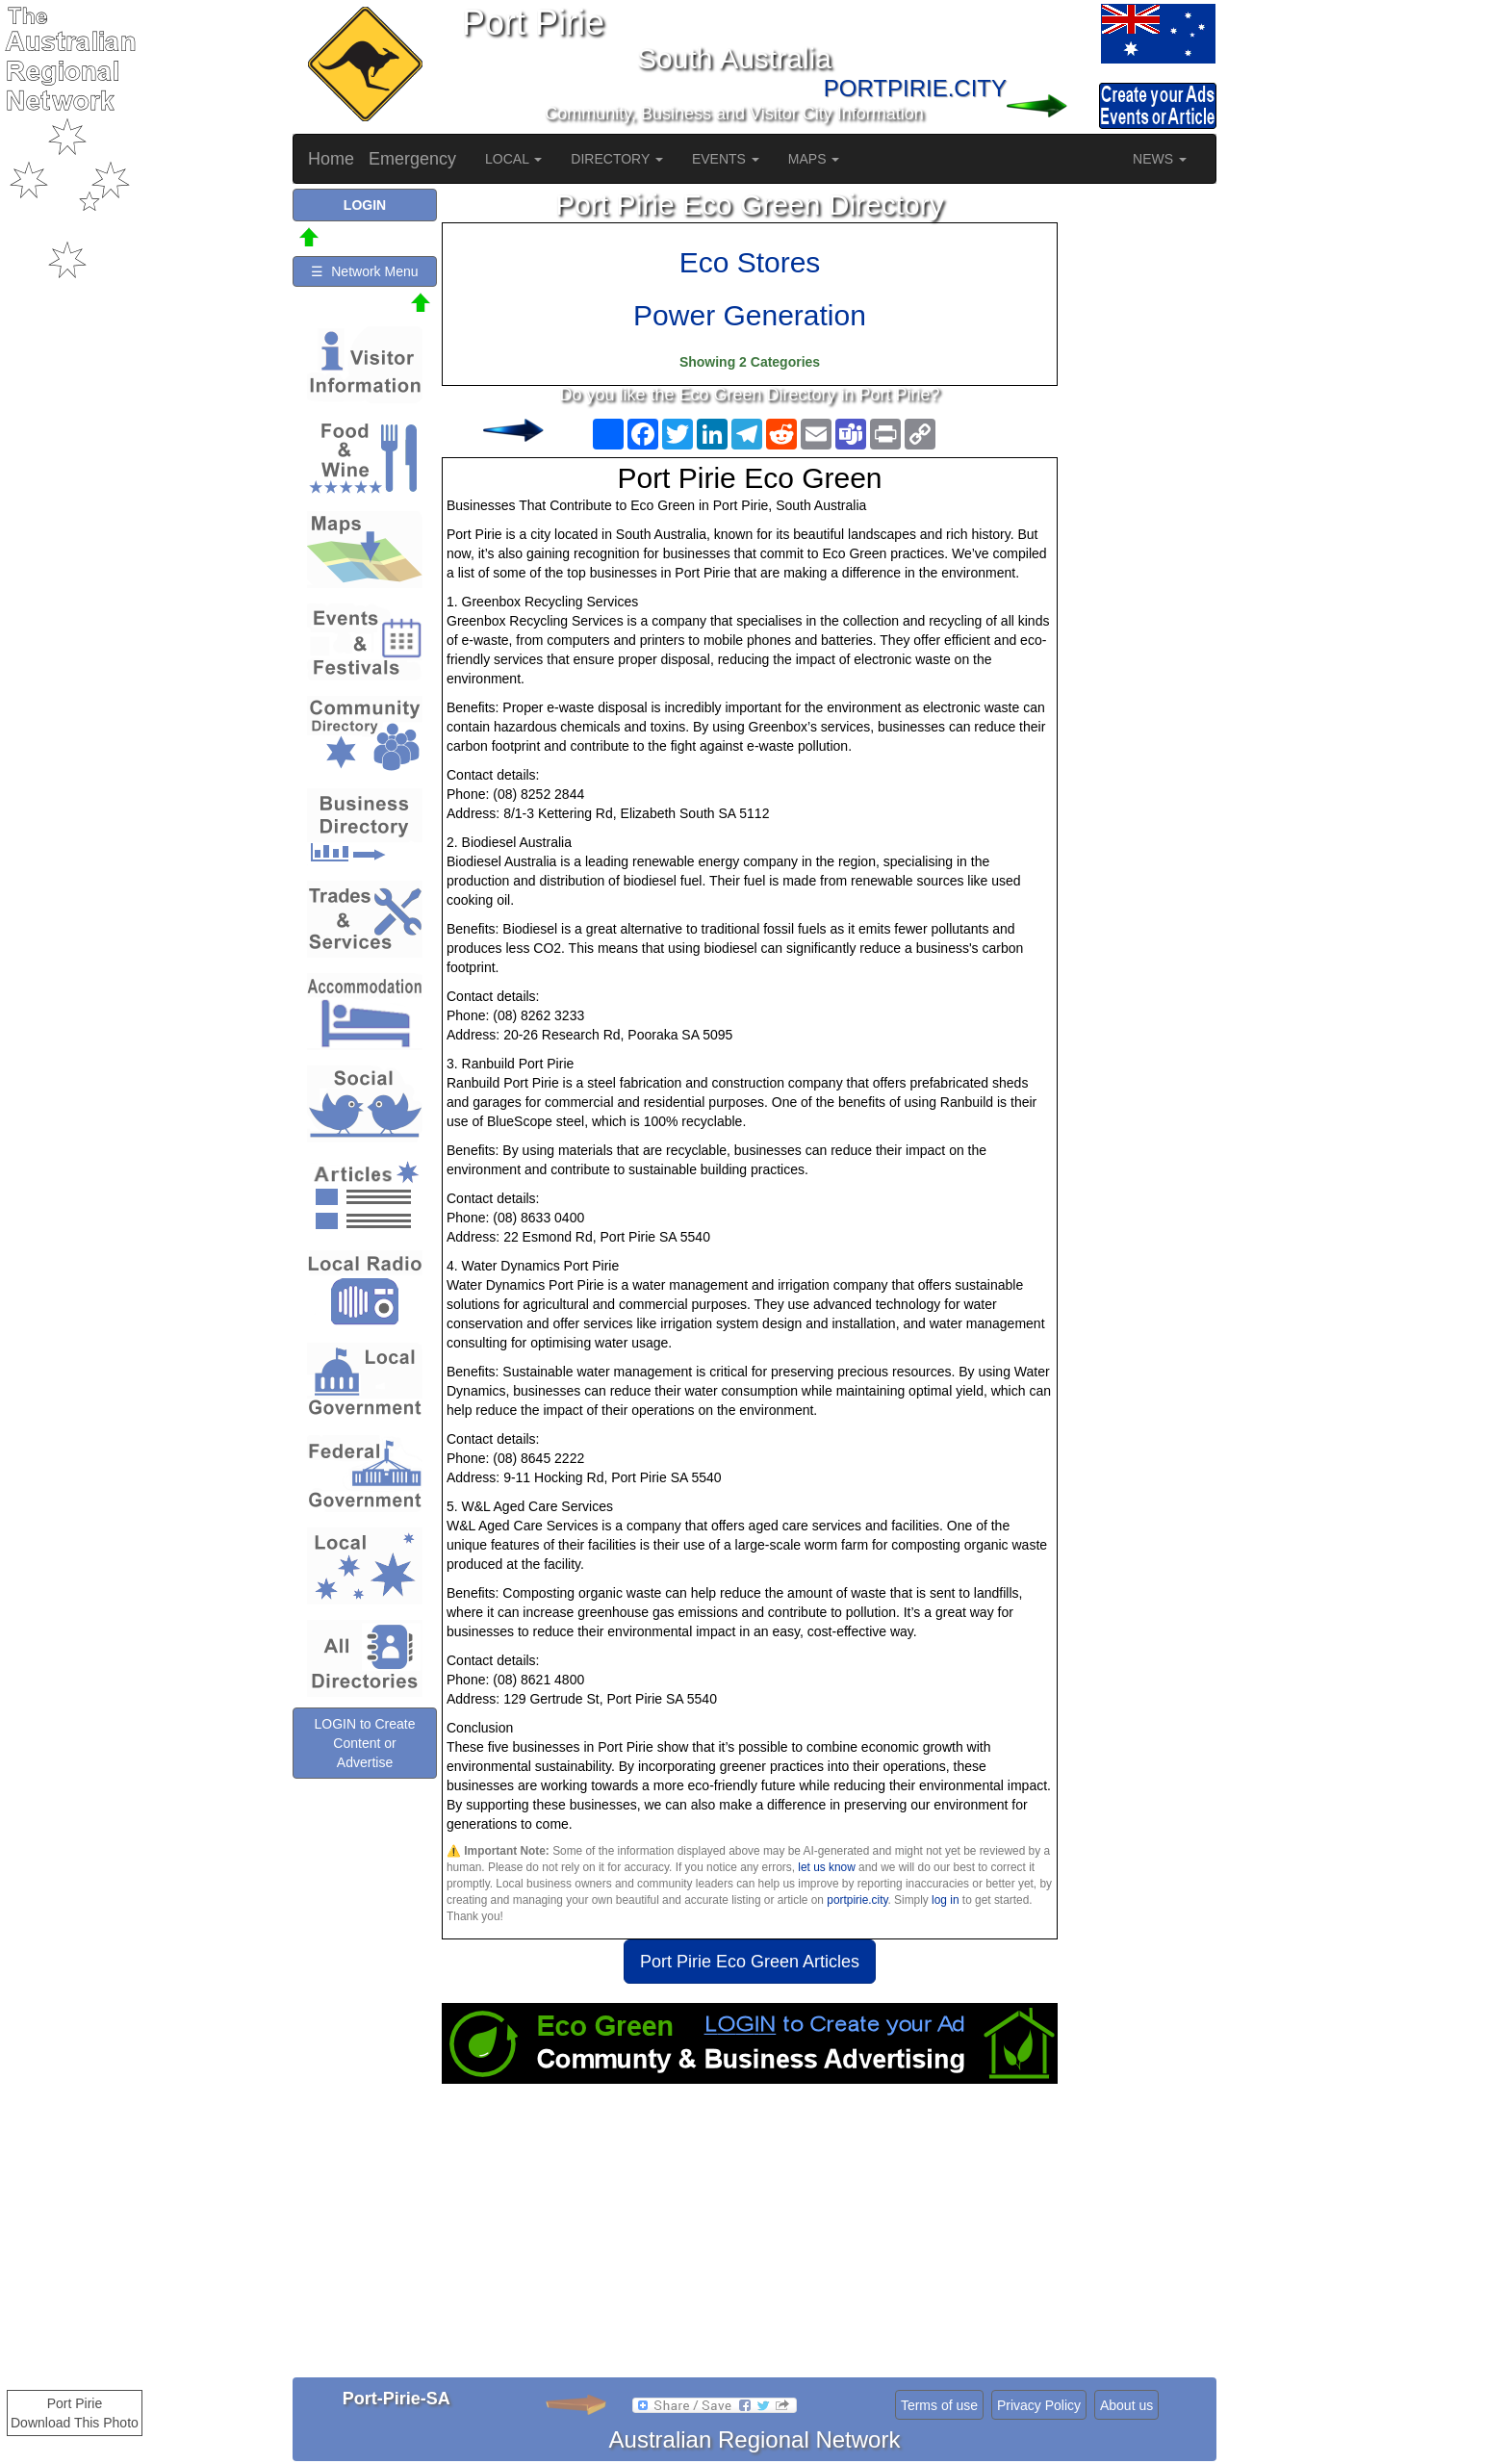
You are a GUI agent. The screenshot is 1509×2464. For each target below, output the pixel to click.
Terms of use (939, 2405)
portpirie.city (857, 1900)
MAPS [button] (814, 159)
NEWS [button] (1160, 159)
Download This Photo (75, 2422)
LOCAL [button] (513, 159)
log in (945, 1900)
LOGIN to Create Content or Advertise (364, 1743)
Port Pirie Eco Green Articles (749, 1961)
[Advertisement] (750, 2238)
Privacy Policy (1039, 2405)
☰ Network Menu (364, 271)
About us (1126, 2405)
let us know (826, 1867)
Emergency (412, 158)
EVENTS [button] (725, 159)
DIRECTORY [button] (617, 159)
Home (331, 158)
